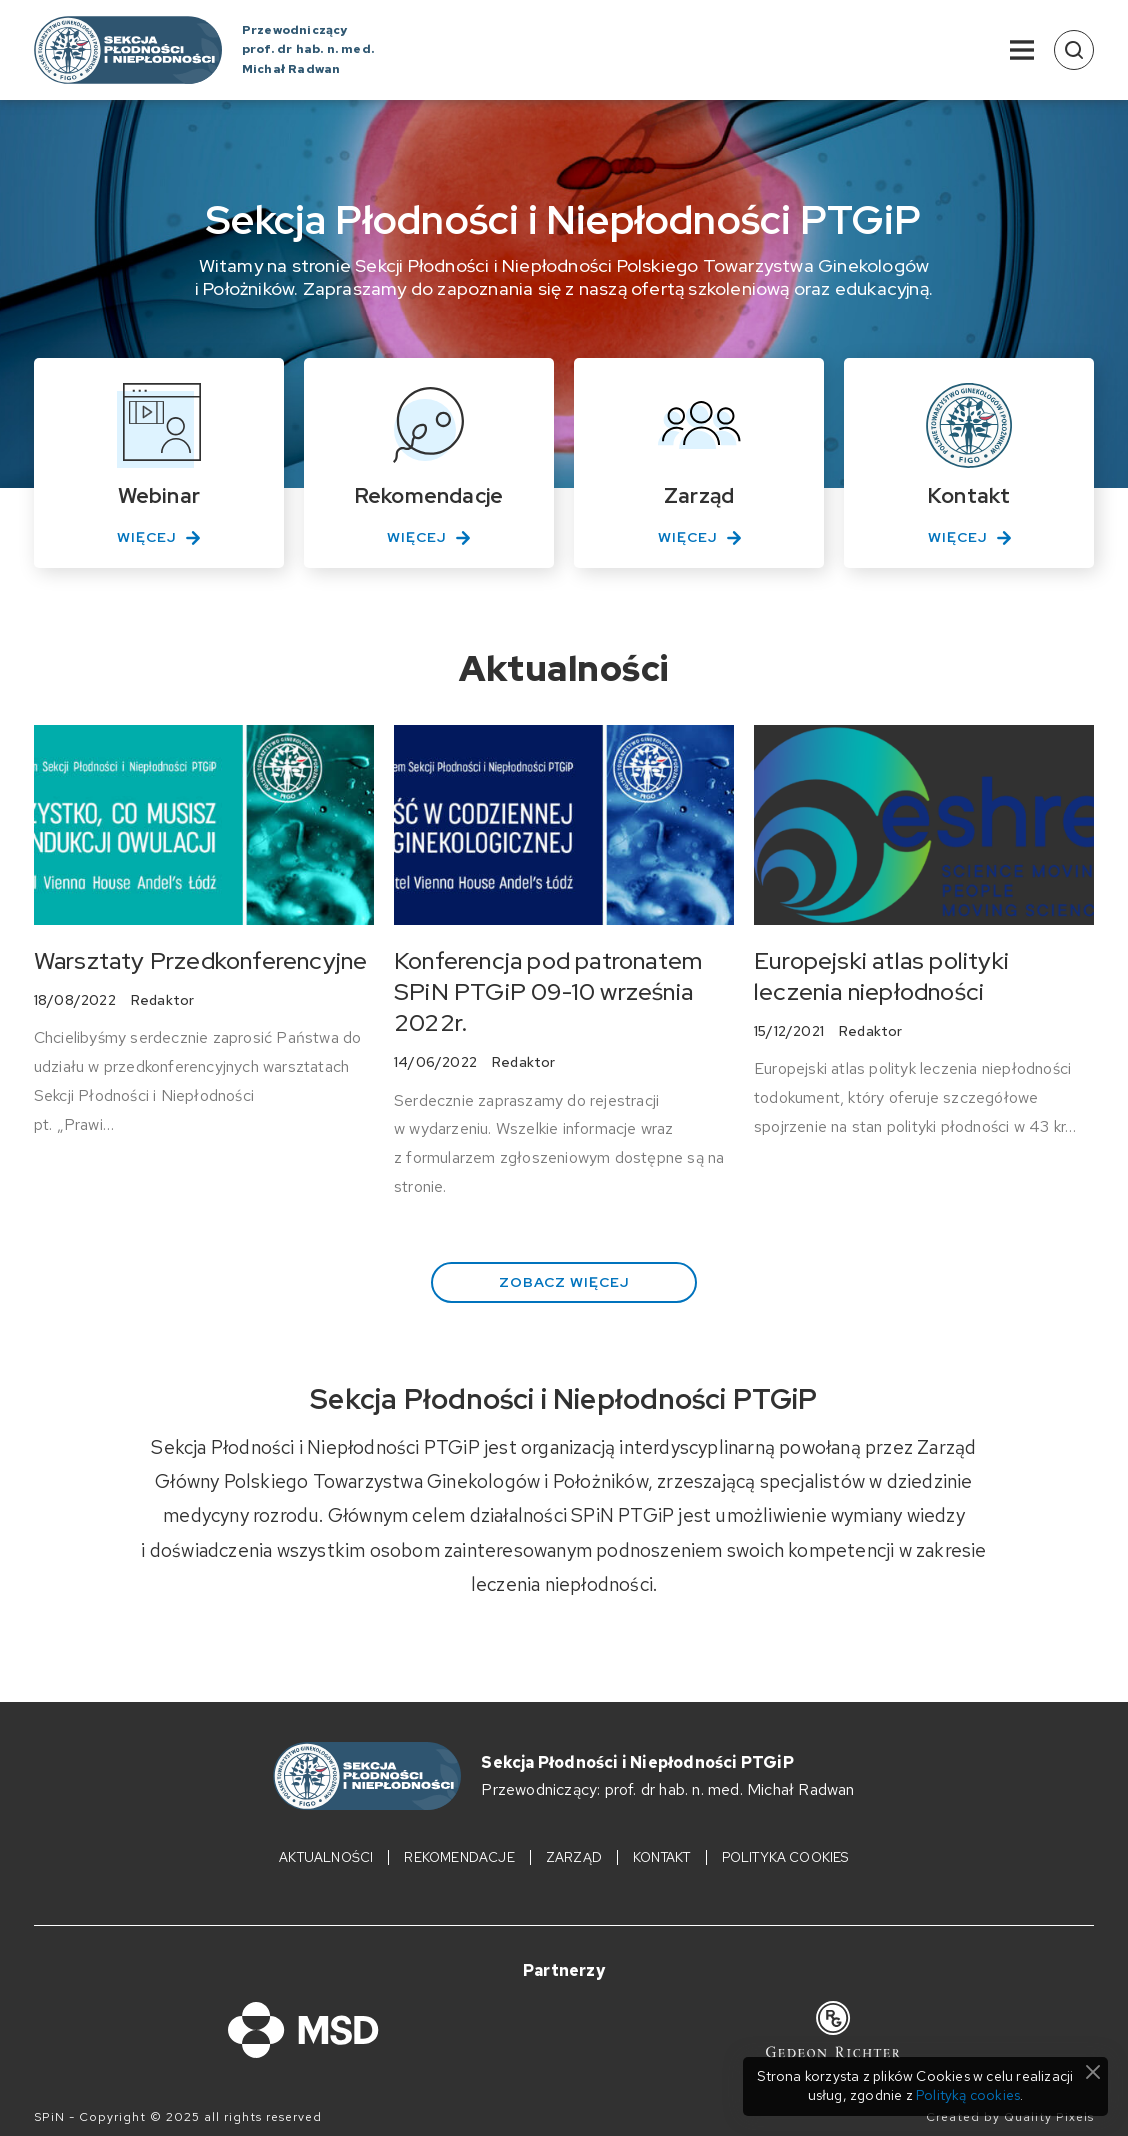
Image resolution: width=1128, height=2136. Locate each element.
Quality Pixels (1049, 2117)
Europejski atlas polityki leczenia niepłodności (881, 976)
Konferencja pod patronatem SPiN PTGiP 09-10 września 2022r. (548, 991)
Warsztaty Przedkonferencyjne (201, 960)
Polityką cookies (968, 2095)
